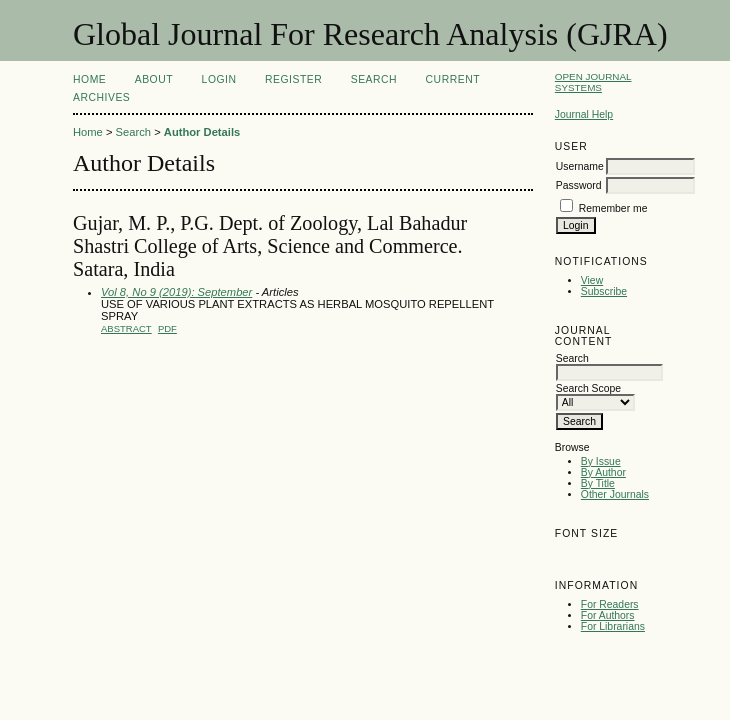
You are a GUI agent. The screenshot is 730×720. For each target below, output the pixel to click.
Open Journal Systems (593, 82)
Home (89, 79)
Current (453, 79)
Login (219, 79)
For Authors (608, 615)
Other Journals (615, 494)
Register (293, 79)
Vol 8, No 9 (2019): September (176, 292)
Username (580, 166)
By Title (598, 483)
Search (374, 79)
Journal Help (584, 114)
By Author (603, 472)
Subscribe (604, 291)
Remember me (613, 208)
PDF (167, 328)
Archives (101, 97)
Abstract (126, 328)
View (592, 280)
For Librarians (613, 626)
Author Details (202, 132)
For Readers (610, 604)
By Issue (601, 461)
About (154, 79)
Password (579, 185)
